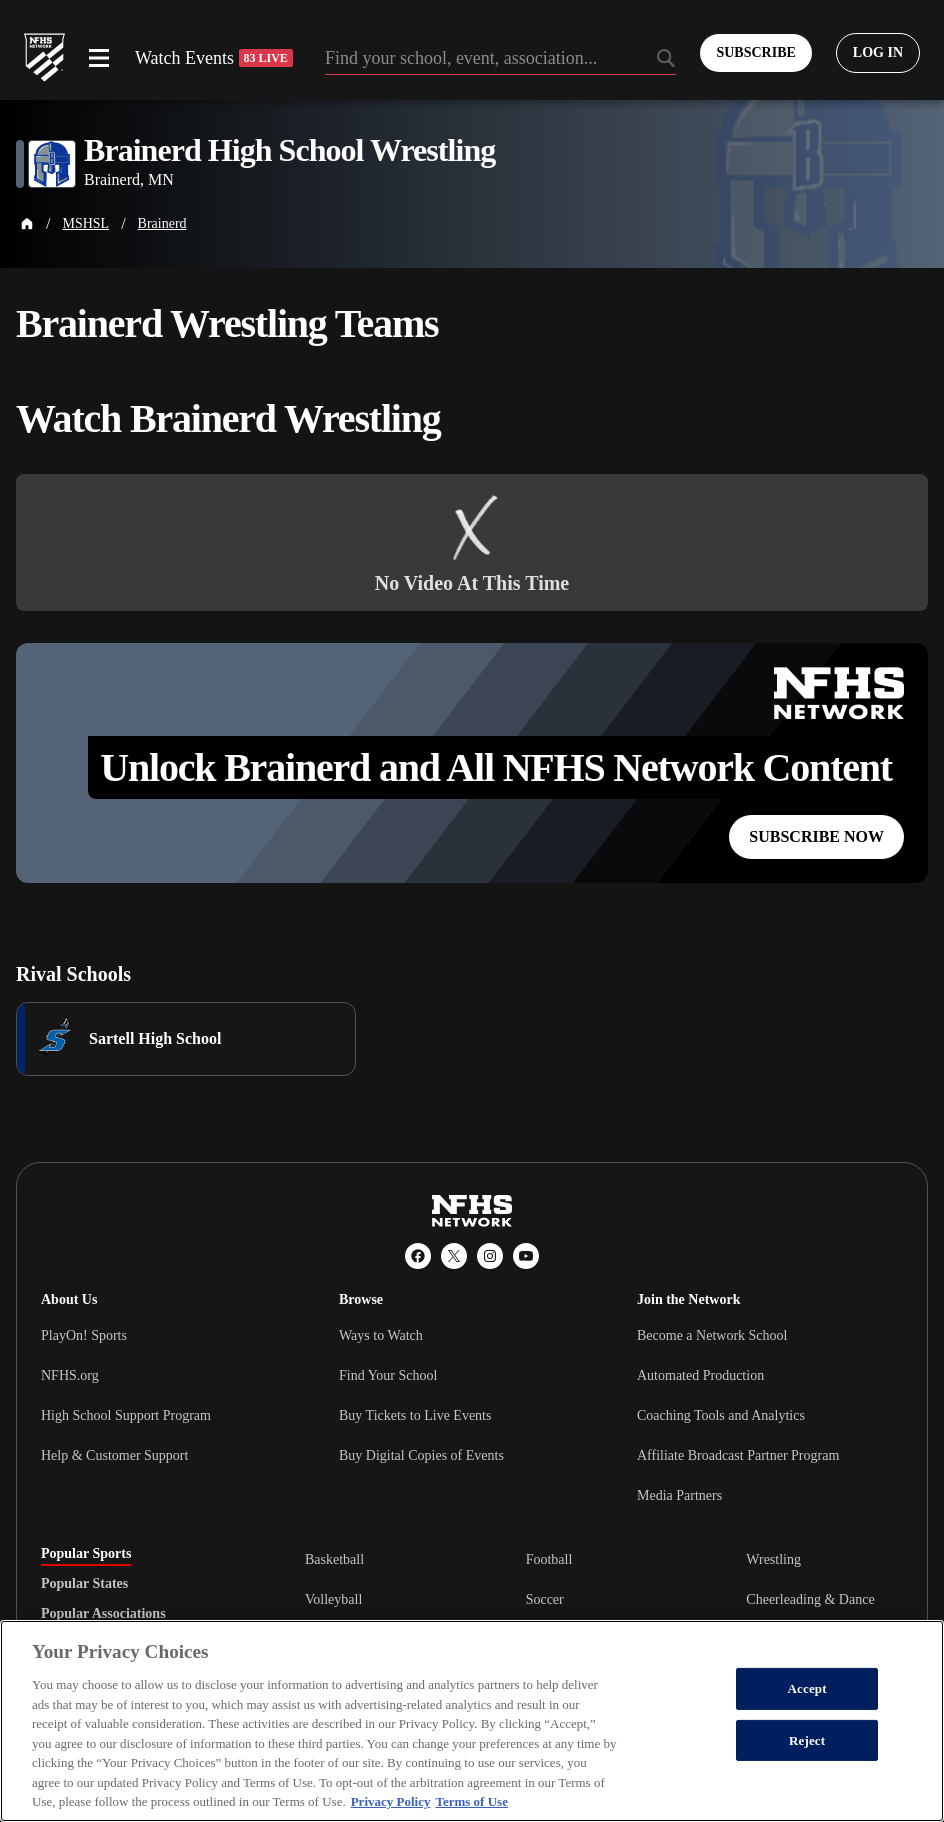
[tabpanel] (604, 1599)
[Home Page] (27, 224)
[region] (472, 1721)
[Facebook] (418, 1256)
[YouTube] (526, 1256)
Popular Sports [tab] (86, 1554)
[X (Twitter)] (454, 1256)
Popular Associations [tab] (103, 1614)
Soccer (545, 1599)
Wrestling (773, 1559)
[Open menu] (99, 58)
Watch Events (214, 58)
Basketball (334, 1559)
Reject (807, 1740)
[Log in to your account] (878, 53)
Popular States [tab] (84, 1584)
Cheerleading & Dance (810, 1599)
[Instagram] (490, 1256)
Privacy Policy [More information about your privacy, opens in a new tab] (391, 1801)
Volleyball (333, 1599)
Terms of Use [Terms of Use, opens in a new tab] (471, 1801)
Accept (807, 1688)
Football (549, 1559)
